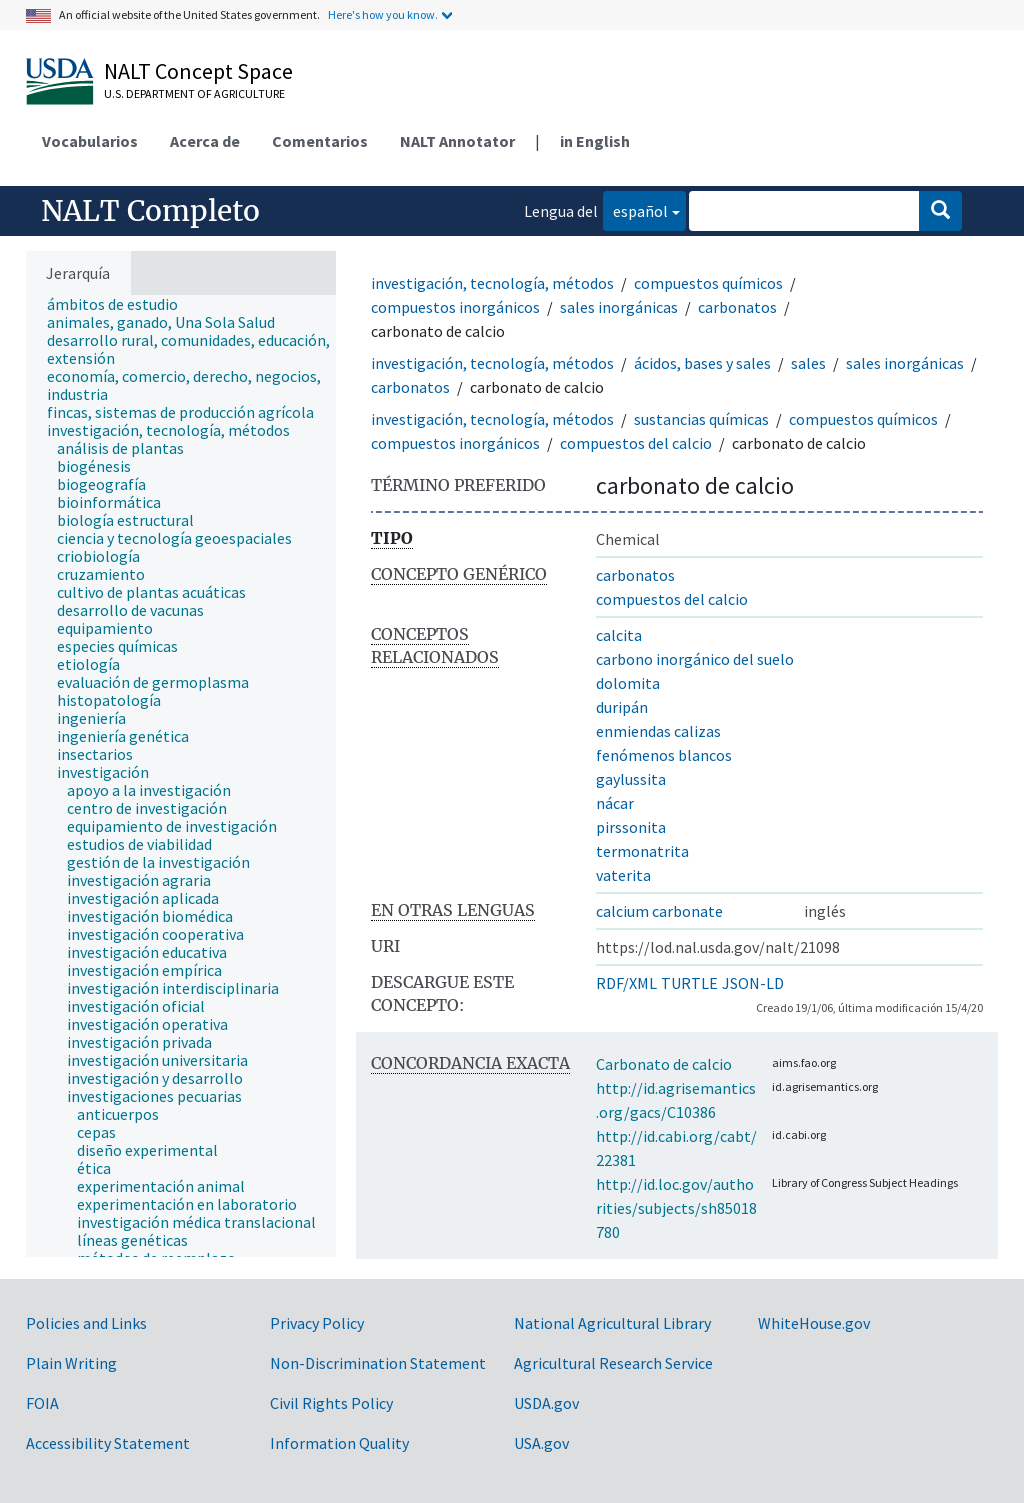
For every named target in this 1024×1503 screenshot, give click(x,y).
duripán (622, 707)
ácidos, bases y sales (702, 363)
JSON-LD (753, 983)
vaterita (623, 875)
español (635, 209)
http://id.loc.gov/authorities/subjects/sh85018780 (676, 1208)
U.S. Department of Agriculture (194, 93)
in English (595, 141)
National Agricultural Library (612, 1323)
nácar (615, 803)
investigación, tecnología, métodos (492, 283)
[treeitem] (121, 304)
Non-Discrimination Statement (378, 1363)
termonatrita (642, 851)
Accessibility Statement (108, 1443)
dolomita (628, 683)
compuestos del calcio (636, 443)
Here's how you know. (383, 14)
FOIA (42, 1403)
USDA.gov (546, 1403)
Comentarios (320, 141)
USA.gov (541, 1443)
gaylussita (631, 779)
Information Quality (339, 1443)
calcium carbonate (659, 911)
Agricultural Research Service (613, 1363)
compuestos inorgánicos (455, 307)
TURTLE (689, 983)
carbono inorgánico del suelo (695, 659)
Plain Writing (71, 1363)
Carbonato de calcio (664, 1064)
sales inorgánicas (619, 307)
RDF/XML (626, 983)
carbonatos (737, 307)
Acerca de (205, 141)
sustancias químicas (701, 419)
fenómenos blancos (664, 755)
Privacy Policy (317, 1323)
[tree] (181, 776)
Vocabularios (90, 141)
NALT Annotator (457, 141)
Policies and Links (86, 1323)
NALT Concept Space (198, 71)
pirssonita (631, 827)
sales (808, 363)
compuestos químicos (708, 283)
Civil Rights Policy (331, 1403)
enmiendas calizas (658, 731)
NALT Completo (150, 211)
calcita (619, 635)
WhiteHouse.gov (814, 1323)
